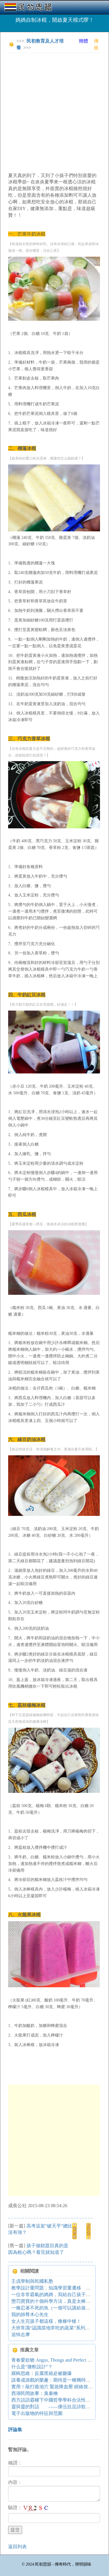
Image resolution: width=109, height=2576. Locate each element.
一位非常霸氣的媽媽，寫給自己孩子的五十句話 (60, 2294)
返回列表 (17, 2546)
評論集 (15, 2429)
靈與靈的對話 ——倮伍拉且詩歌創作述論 (57, 2406)
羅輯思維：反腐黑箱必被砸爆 (41, 2373)
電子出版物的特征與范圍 (36, 2413)
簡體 (83, 41)
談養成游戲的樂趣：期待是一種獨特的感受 (55, 2380)
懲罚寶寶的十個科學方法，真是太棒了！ (53, 2301)
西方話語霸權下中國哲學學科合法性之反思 (55, 2400)
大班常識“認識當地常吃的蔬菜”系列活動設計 (57, 2327)
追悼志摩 (20, 2334)
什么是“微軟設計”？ (32, 2366)
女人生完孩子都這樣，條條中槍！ (46, 2321)
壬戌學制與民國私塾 (32, 2281)
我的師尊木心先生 (30, 2314)
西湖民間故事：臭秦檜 (34, 2393)
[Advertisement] (54, 111)
